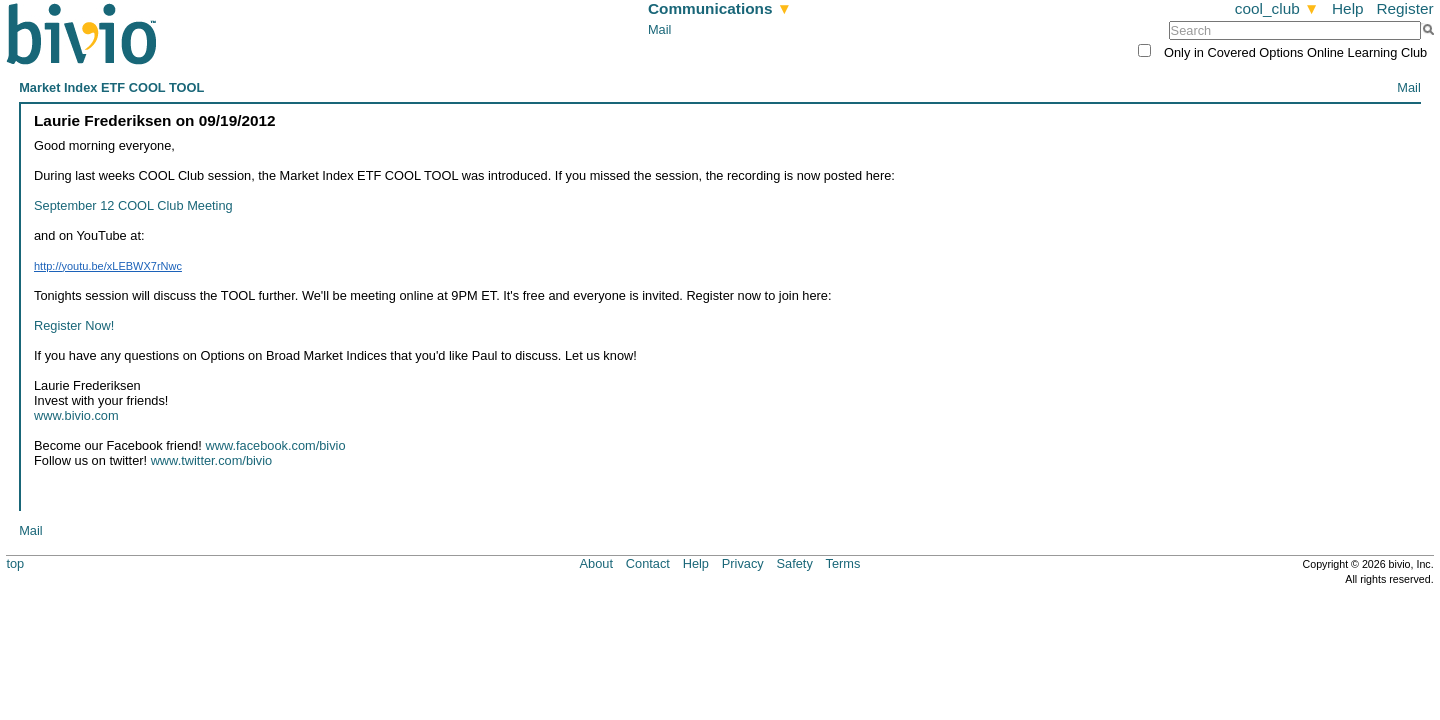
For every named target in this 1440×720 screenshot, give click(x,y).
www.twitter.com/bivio (212, 460)
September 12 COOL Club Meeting (133, 205)
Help (1348, 8)
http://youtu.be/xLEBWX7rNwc (108, 266)
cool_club (1277, 8)
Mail (659, 29)
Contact (648, 563)
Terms (843, 563)
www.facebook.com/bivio (275, 445)
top (15, 563)
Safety (795, 563)
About (596, 563)
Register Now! (74, 325)
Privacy (743, 563)
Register (1404, 8)
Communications (720, 8)
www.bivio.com (76, 415)
